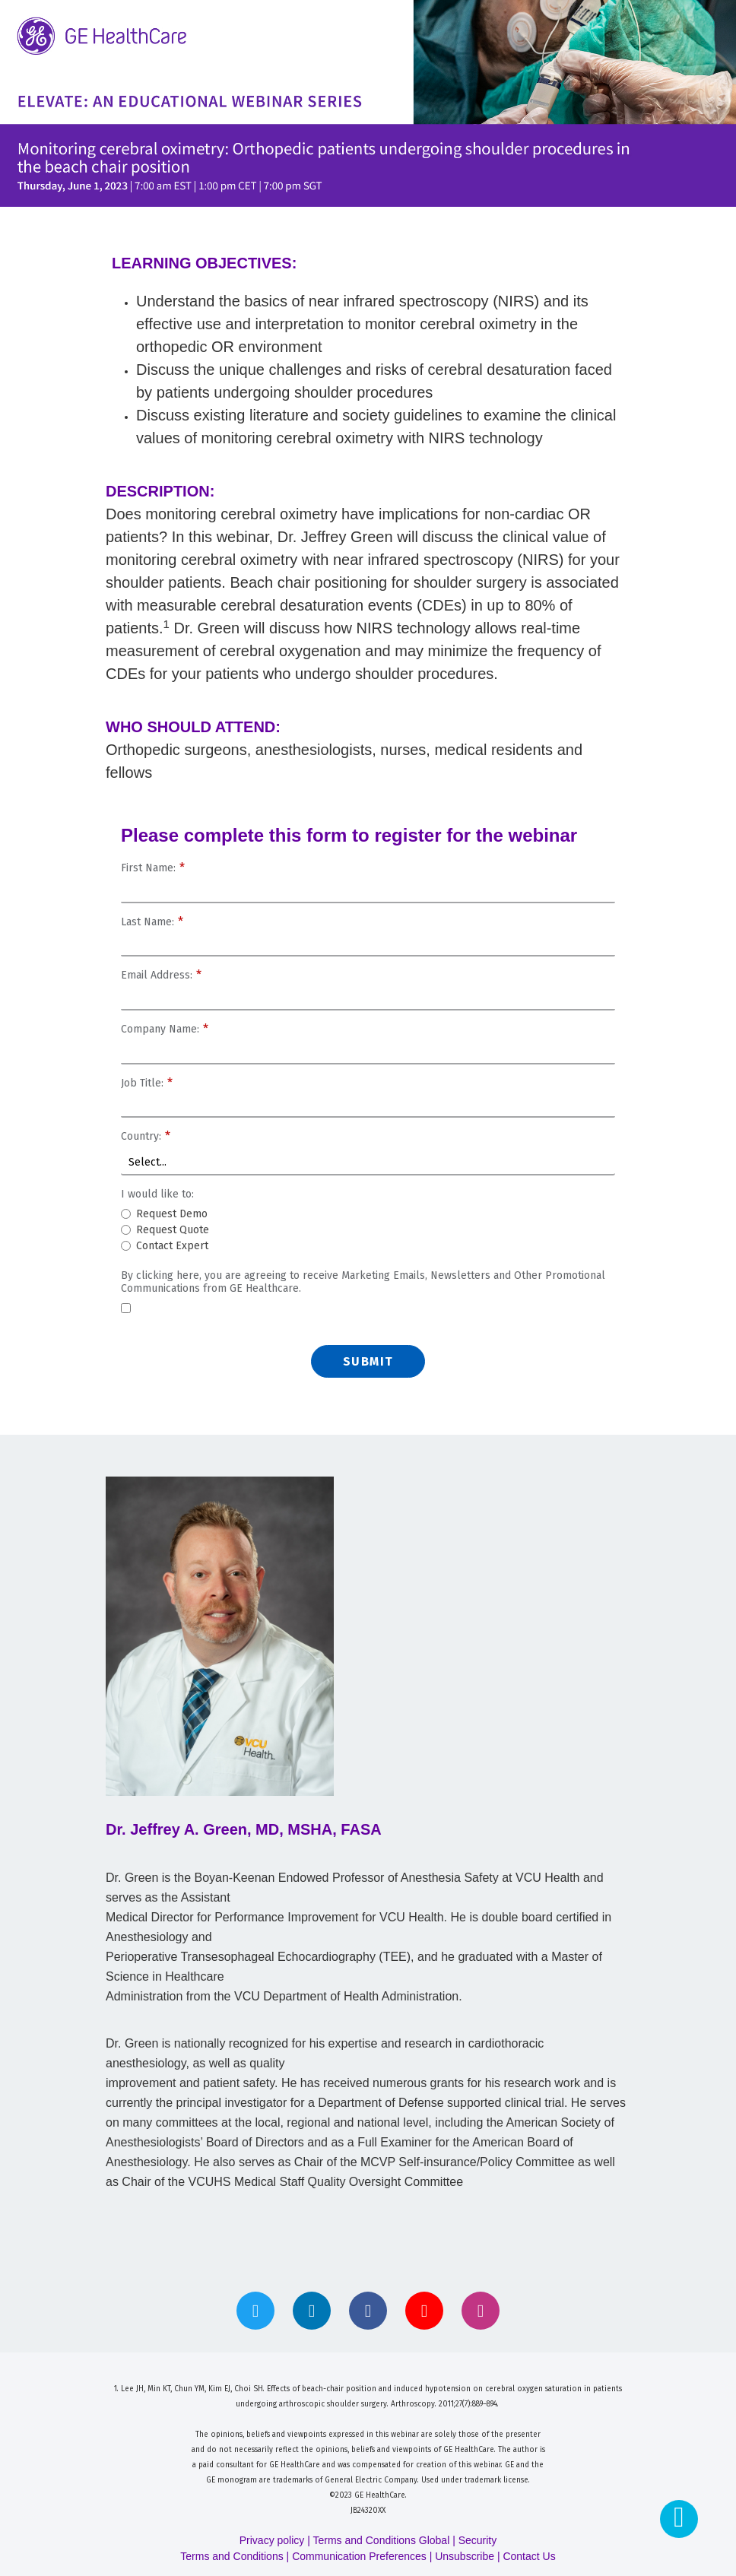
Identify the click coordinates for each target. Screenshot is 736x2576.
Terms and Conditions (231, 2556)
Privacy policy (272, 2540)
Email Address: (161, 975)
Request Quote (172, 1230)
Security (477, 2540)
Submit (368, 1361)
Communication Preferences (359, 2556)
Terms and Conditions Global (381, 2540)
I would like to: (157, 1194)
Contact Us (529, 2556)
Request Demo (172, 1214)
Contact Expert (172, 1246)
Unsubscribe (464, 2556)
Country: (145, 1137)
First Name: (153, 868)
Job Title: (147, 1083)
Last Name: (152, 922)
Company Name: (164, 1029)
